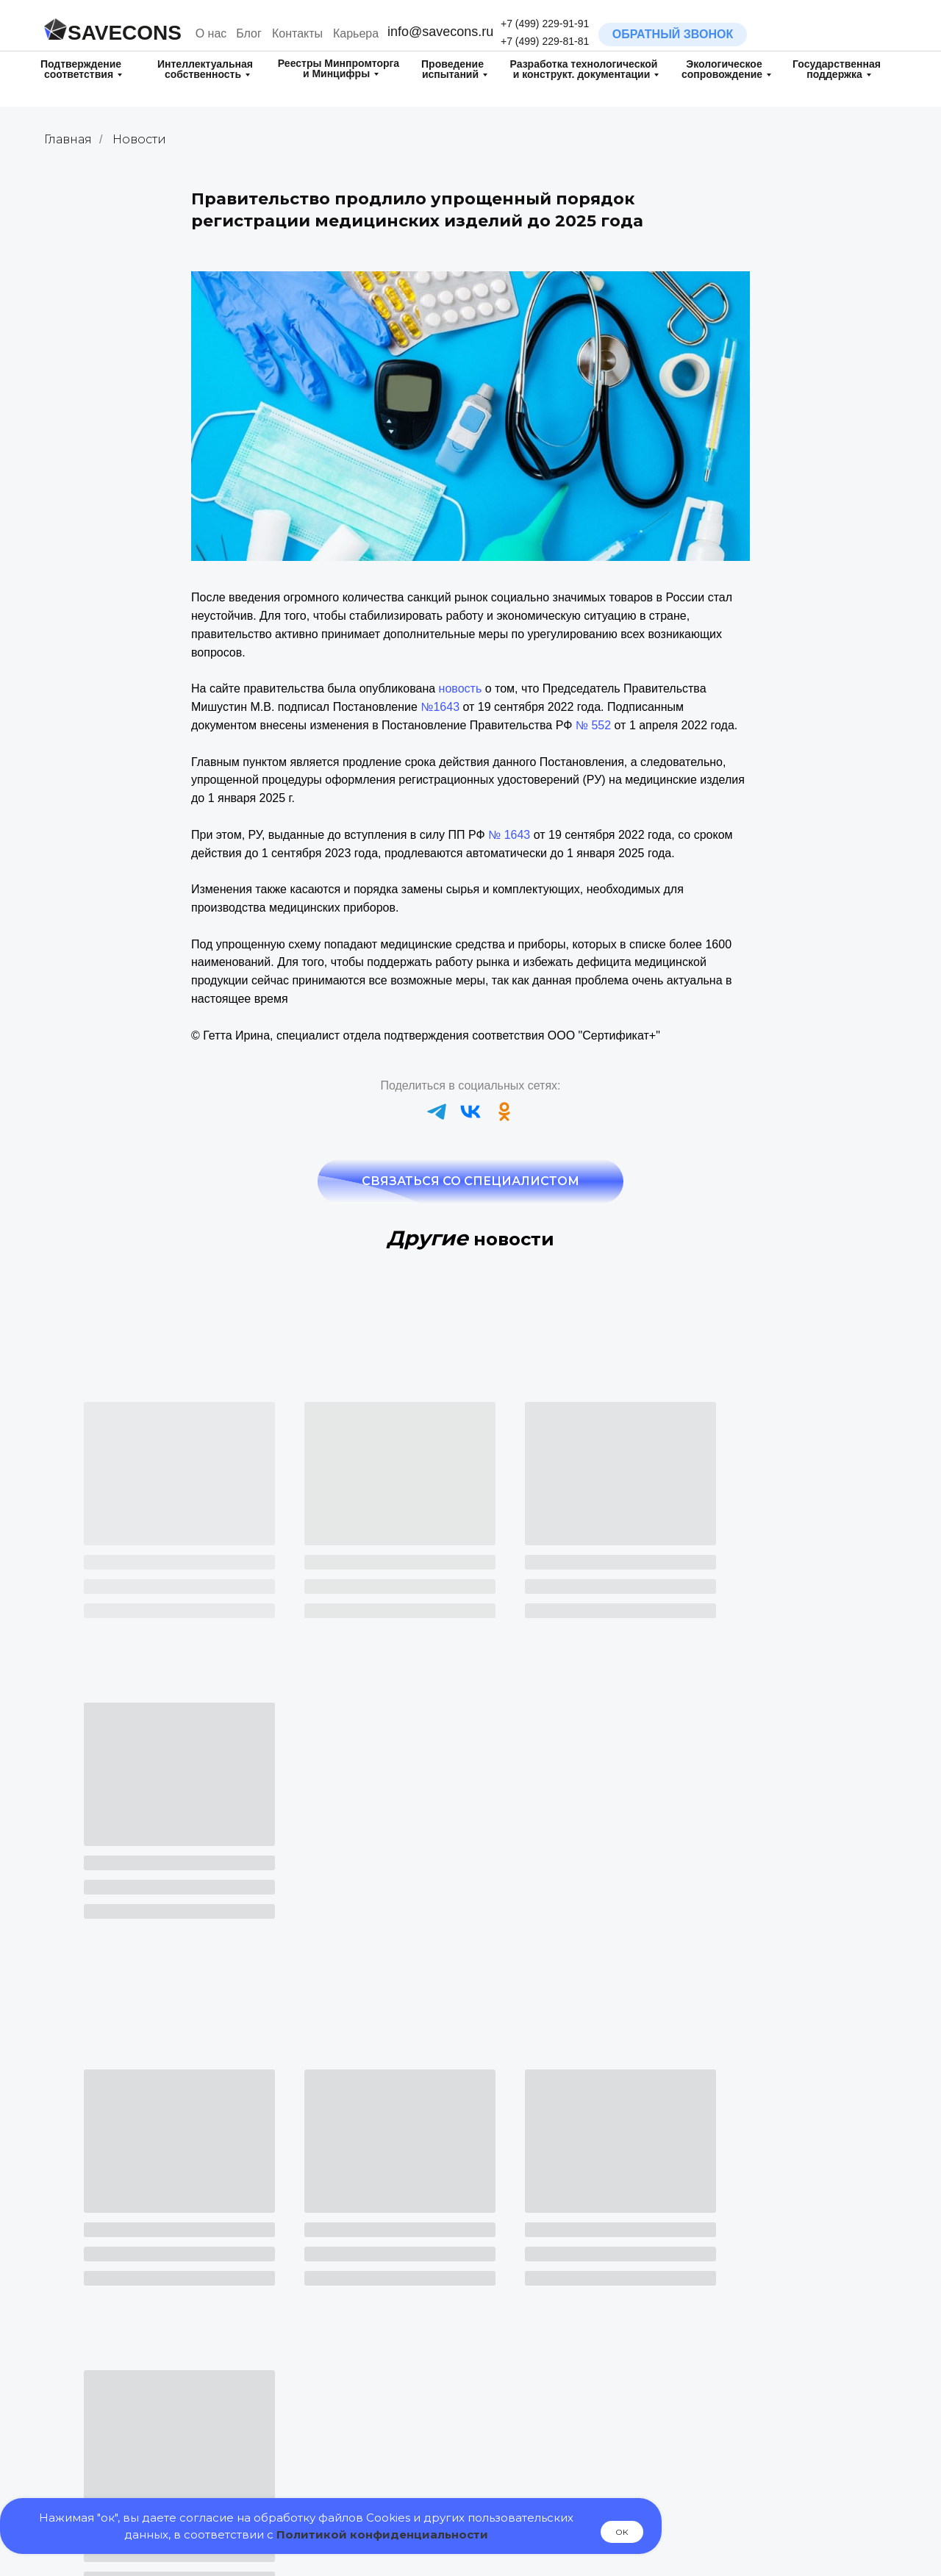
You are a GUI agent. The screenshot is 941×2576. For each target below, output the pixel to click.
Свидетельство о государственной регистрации (363, 2349)
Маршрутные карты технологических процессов (765, 2411)
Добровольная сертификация (362, 2322)
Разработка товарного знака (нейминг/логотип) (140, 2297)
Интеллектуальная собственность (205, 69)
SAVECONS (125, 32)
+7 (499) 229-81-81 (545, 41)
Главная (68, 139)
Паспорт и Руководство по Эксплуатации (761, 2342)
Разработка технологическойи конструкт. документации (584, 69)
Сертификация (325, 2284)
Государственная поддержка (836, 69)
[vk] (470, 1111)
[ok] (504, 1111)
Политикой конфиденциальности (382, 2534)
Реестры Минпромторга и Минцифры (338, 68)
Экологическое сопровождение (721, 69)
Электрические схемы (750, 2439)
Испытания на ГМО (541, 2337)
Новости (139, 139)
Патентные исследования (134, 2453)
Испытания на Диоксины (555, 2316)
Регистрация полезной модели (146, 2375)
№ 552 (593, 725)
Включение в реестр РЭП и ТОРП (371, 2436)
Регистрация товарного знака (143, 2325)
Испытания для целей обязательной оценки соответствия (547, 2373)
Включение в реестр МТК (555, 2458)
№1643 (440, 707)
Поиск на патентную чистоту (140, 2473)
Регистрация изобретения (134, 2397)
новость (460, 688)
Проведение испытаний (452, 69)
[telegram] (436, 1111)
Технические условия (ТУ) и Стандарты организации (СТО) (773, 2376)
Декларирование (330, 2303)
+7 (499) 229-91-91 (545, 23)
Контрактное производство (762, 2459)
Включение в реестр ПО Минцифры (377, 2454)
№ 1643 (509, 835)
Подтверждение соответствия (80, 69)
